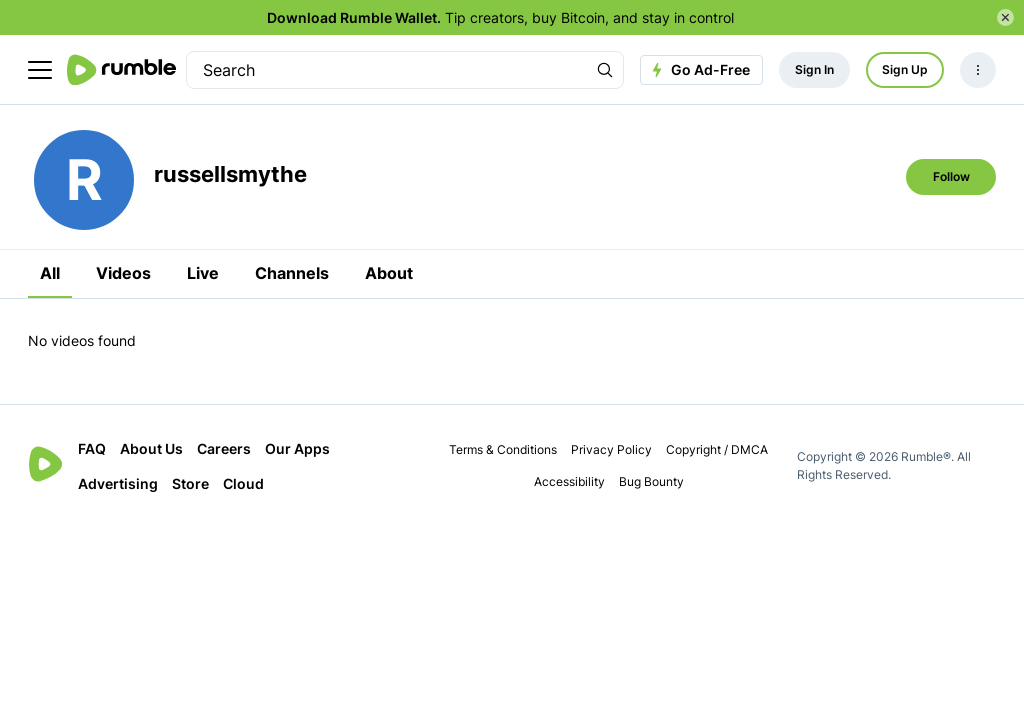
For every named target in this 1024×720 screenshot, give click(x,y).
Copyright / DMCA (717, 449)
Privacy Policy (611, 449)
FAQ (92, 448)
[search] (387, 70)
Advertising (118, 483)
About (389, 273)
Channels (292, 273)
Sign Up (905, 69)
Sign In (814, 69)
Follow (951, 176)
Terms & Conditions (503, 449)
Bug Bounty (651, 481)
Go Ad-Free (698, 70)
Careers (224, 448)
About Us (151, 448)
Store (190, 483)
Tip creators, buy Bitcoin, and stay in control (500, 17)
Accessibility (569, 481)
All (50, 273)
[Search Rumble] (605, 70)
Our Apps (297, 448)
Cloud (243, 483)
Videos (123, 273)
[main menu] (40, 70)
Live (203, 273)
